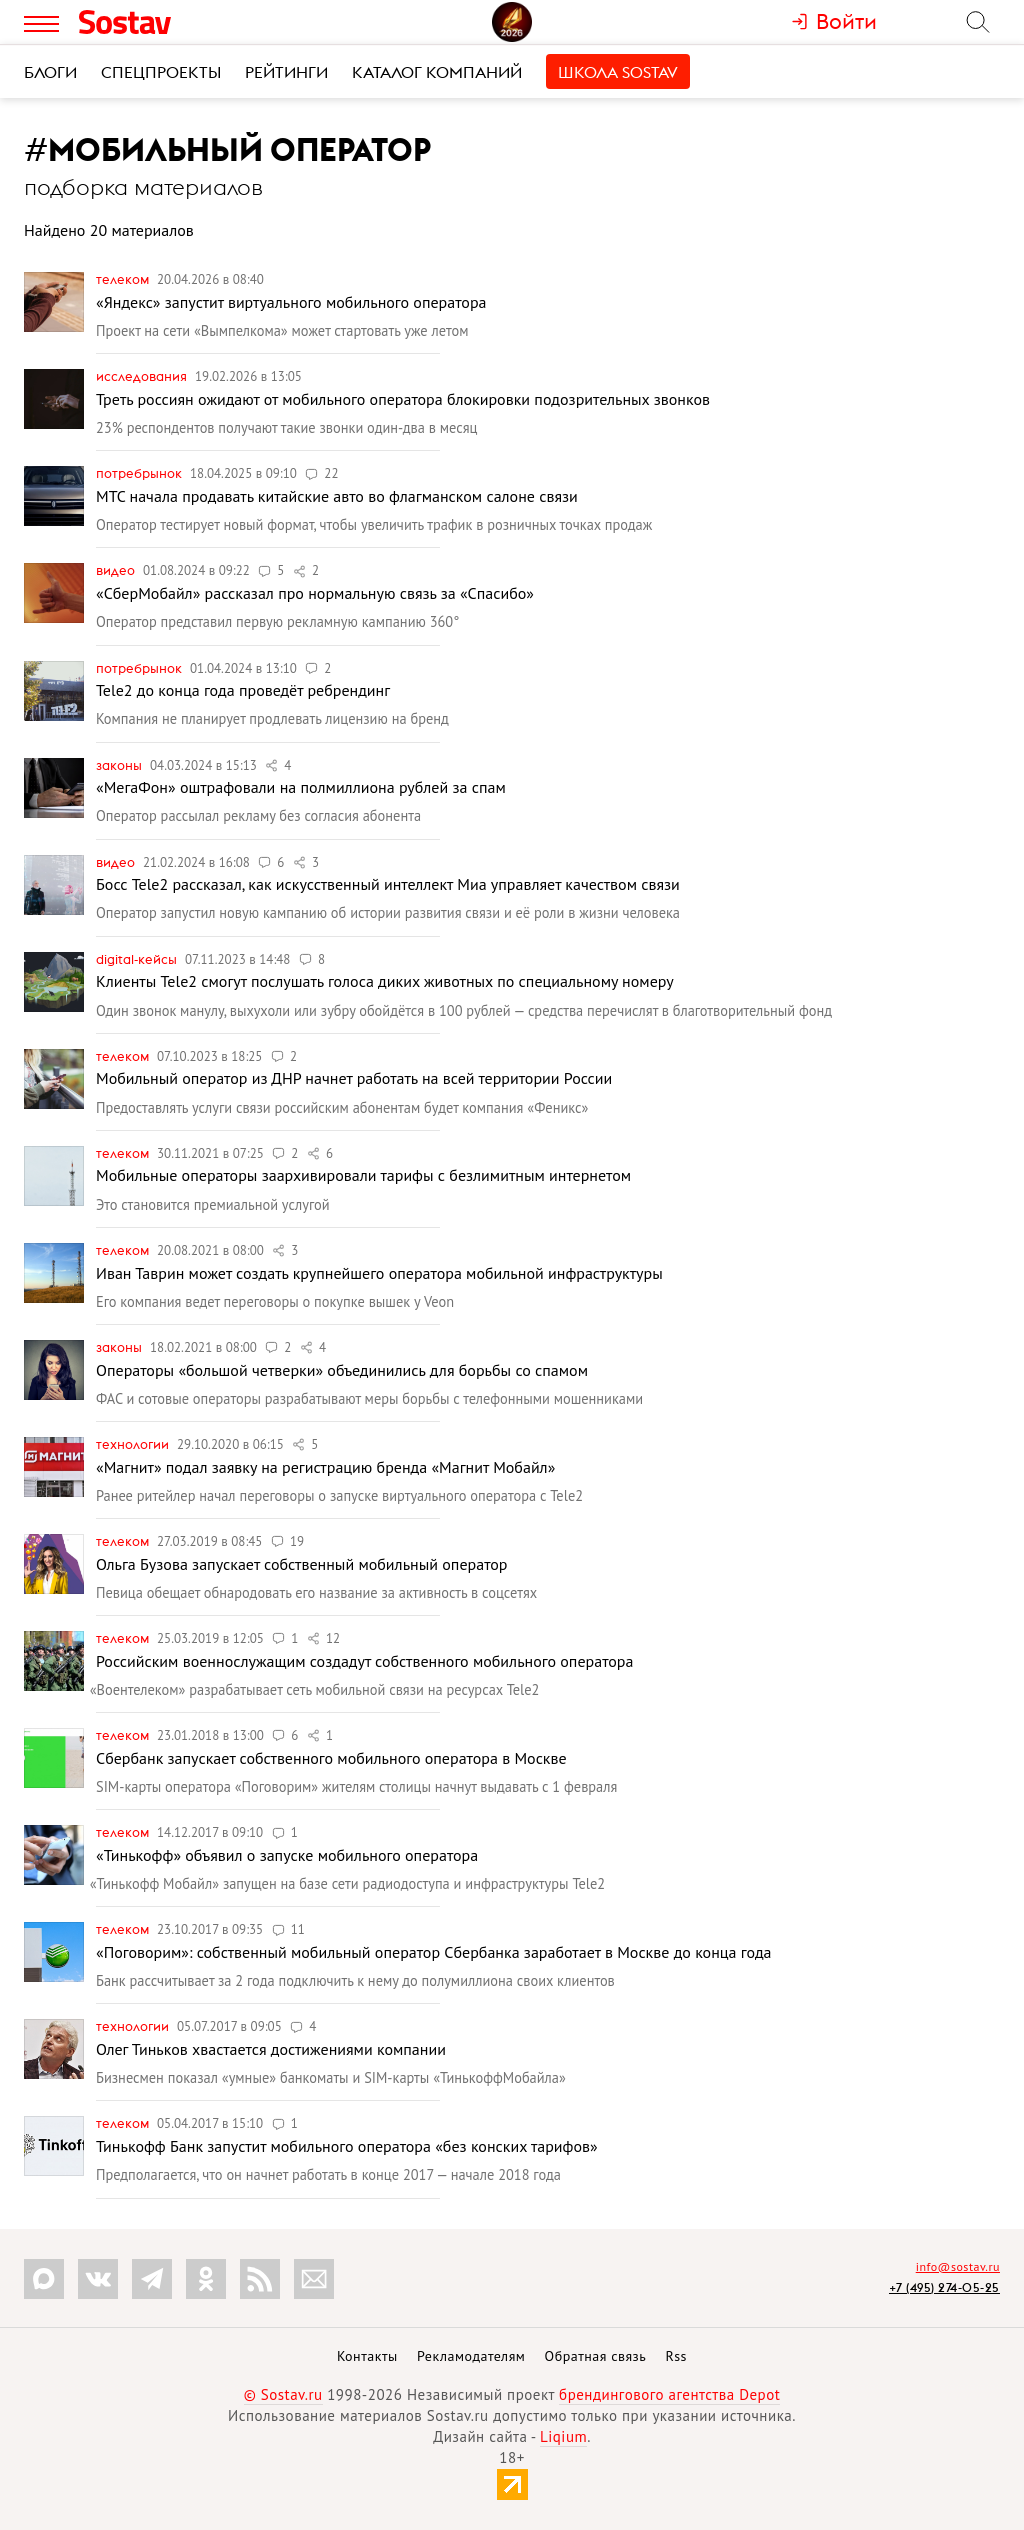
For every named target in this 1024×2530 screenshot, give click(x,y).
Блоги (50, 72)
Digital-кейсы (138, 959)
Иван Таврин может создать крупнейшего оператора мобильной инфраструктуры (379, 1273)
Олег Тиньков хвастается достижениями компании (271, 2049)
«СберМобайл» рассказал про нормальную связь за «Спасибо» (315, 593)
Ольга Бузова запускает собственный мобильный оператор (301, 1564)
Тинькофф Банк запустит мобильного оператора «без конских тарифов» (347, 2146)
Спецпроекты (161, 72)
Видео (117, 570)
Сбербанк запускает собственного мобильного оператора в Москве (331, 1758)
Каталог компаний (437, 72)
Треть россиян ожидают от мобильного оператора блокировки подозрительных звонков (403, 399)
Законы (120, 765)
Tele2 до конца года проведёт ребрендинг (243, 690)
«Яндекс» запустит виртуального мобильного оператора (291, 302)
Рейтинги (286, 72)
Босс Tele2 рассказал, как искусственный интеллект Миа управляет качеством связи (388, 884)
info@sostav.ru (958, 2266)
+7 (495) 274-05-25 (944, 2287)
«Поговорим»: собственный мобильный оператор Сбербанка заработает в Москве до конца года (434, 1952)
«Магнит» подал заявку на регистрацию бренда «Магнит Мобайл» (325, 1467)
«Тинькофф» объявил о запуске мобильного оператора (287, 1855)
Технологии (134, 1444)
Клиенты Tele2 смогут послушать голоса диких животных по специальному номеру (385, 981)
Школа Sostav (618, 72)
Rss (676, 2356)
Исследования (143, 376)
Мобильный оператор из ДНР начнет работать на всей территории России (354, 1078)
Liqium (563, 2436)
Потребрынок (140, 473)
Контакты (367, 2356)
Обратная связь (596, 2356)
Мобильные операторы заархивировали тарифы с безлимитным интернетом (363, 1175)
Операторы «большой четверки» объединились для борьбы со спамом (342, 1370)
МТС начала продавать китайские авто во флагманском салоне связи (337, 496)
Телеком (124, 279)
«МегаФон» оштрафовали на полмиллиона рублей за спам (301, 787)
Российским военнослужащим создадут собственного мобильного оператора (364, 1661)
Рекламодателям (471, 2356)
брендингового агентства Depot (669, 2394)
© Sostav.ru (283, 2394)
